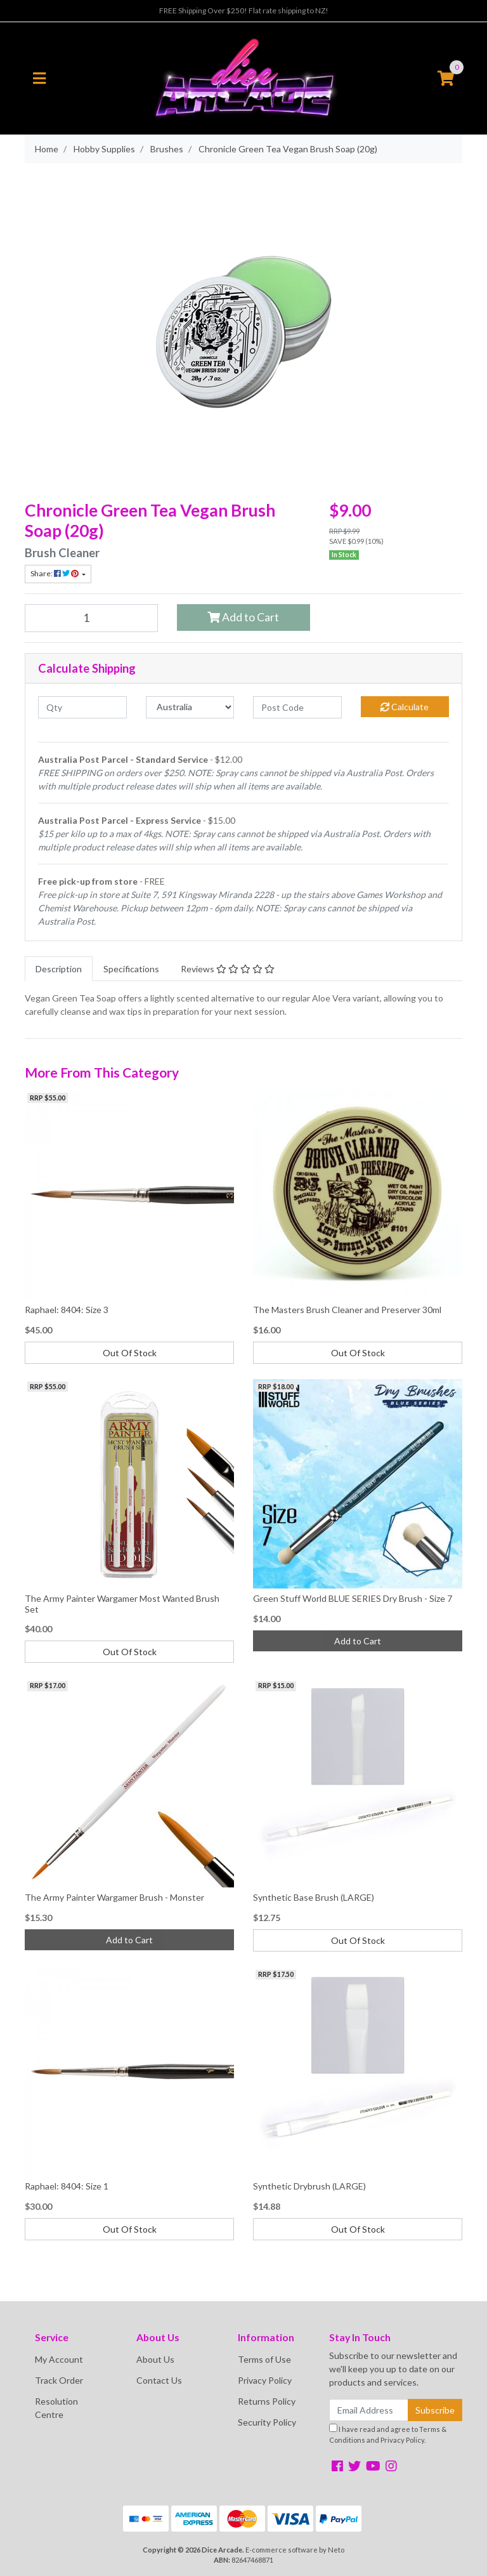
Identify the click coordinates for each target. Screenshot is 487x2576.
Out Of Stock (130, 1352)
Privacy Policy (265, 2380)
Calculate (404, 706)
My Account (59, 2359)
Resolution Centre (56, 2408)
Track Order (59, 2380)
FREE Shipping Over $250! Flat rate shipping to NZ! (243, 10)
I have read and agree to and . (387, 2434)
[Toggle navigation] (39, 79)
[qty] (82, 707)
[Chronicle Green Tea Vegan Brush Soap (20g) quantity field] (91, 618)
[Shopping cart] (445, 79)
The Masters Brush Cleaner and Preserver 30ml (347, 1309)
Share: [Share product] (55, 573)
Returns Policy (266, 2401)
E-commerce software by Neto (294, 2550)
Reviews (228, 968)
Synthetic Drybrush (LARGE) (309, 2186)
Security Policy (267, 2422)
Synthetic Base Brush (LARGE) (313, 1897)
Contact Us (159, 2380)
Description (59, 968)
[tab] (59, 968)
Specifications (131, 968)
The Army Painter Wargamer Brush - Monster (114, 1897)
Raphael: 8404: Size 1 (66, 2186)
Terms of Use (264, 2359)
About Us (155, 2359)
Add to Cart (243, 617)
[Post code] (297, 707)
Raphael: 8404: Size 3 (66, 1309)
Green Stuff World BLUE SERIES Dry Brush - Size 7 (352, 1598)
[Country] (190, 707)
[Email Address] (368, 2410)
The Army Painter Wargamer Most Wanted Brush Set (122, 1604)
